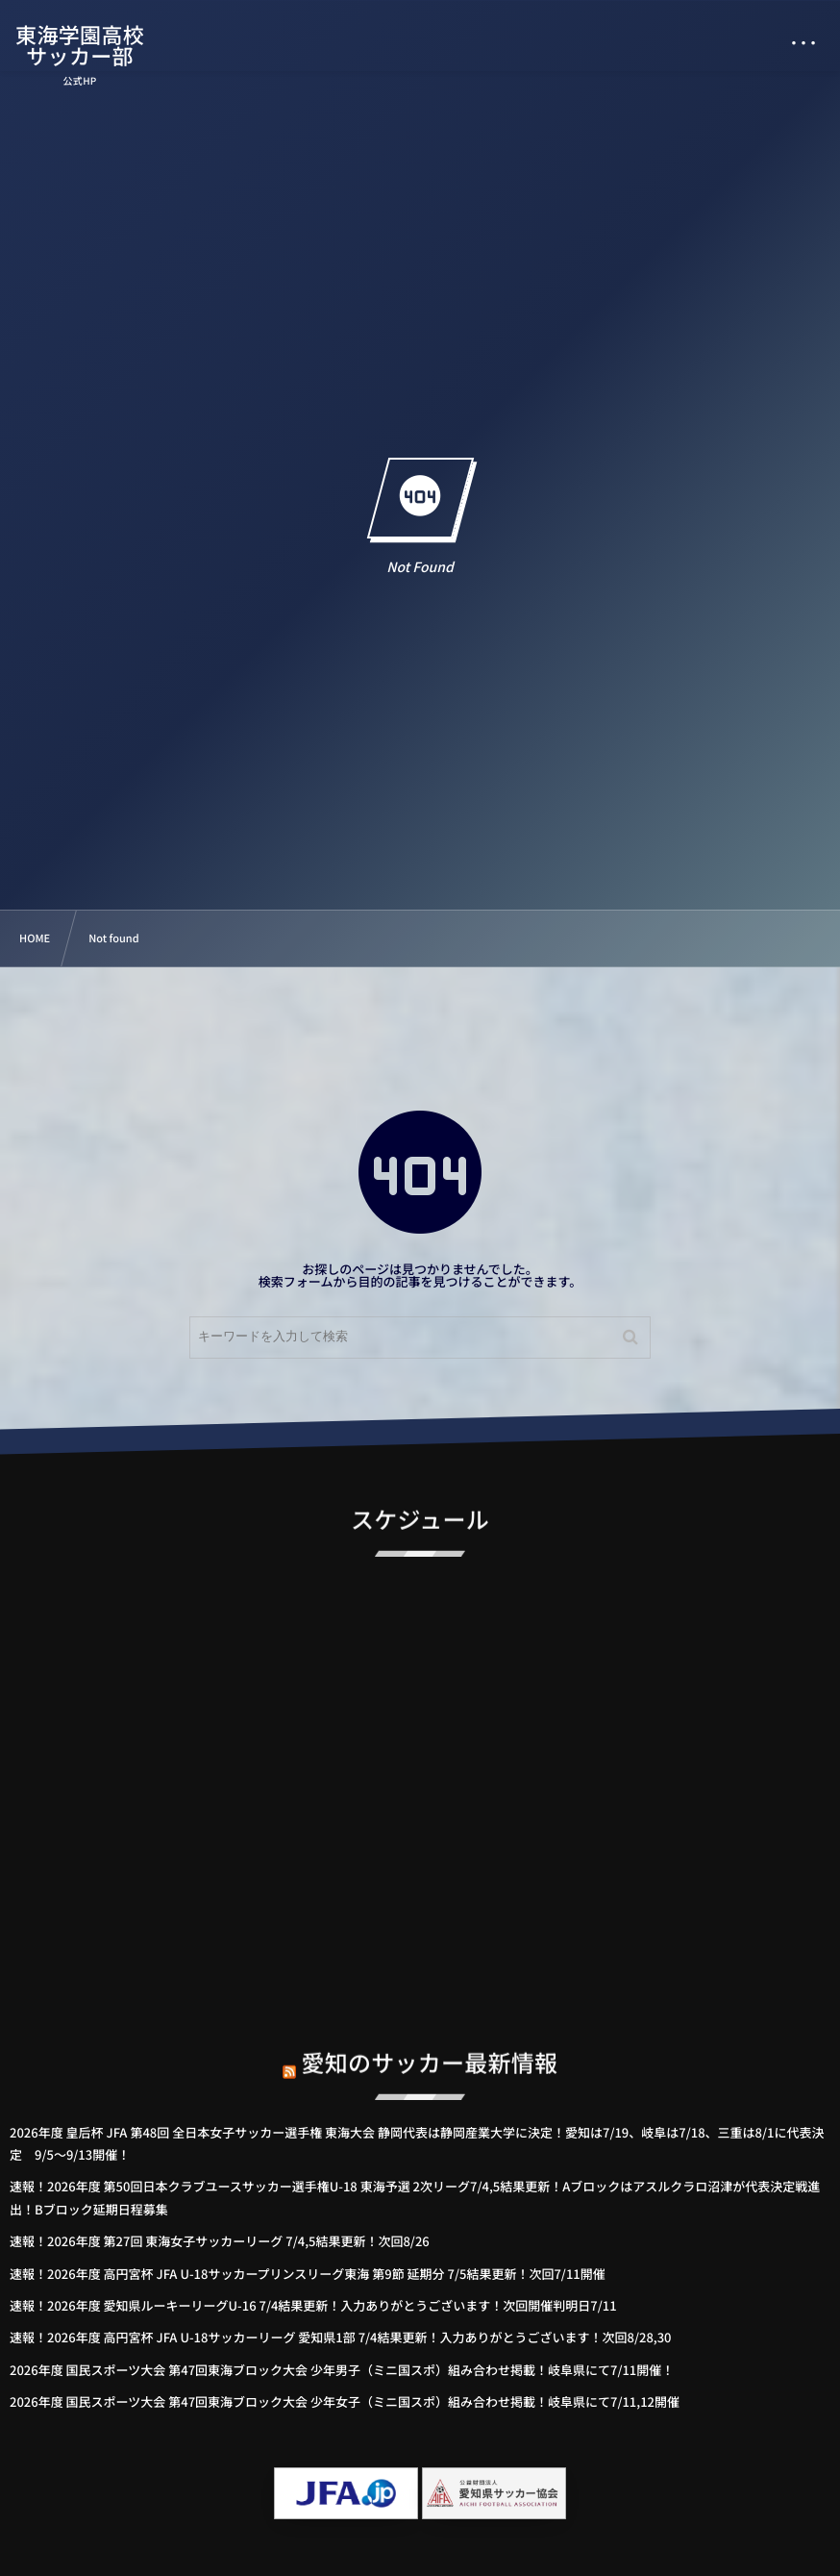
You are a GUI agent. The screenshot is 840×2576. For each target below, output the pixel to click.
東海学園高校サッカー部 (80, 45)
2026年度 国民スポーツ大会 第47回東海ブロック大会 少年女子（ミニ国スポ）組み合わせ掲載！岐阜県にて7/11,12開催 (344, 2401)
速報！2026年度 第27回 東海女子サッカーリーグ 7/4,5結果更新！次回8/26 (220, 2241)
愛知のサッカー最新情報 (430, 2047)
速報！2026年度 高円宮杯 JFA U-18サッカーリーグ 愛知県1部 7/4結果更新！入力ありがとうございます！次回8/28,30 (341, 2337)
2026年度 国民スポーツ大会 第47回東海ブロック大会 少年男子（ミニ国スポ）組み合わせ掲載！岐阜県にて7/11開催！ (342, 2370)
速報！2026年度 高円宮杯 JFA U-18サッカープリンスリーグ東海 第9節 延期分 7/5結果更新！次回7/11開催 (307, 2273)
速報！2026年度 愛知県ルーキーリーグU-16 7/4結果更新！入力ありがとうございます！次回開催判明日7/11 (313, 2305)
